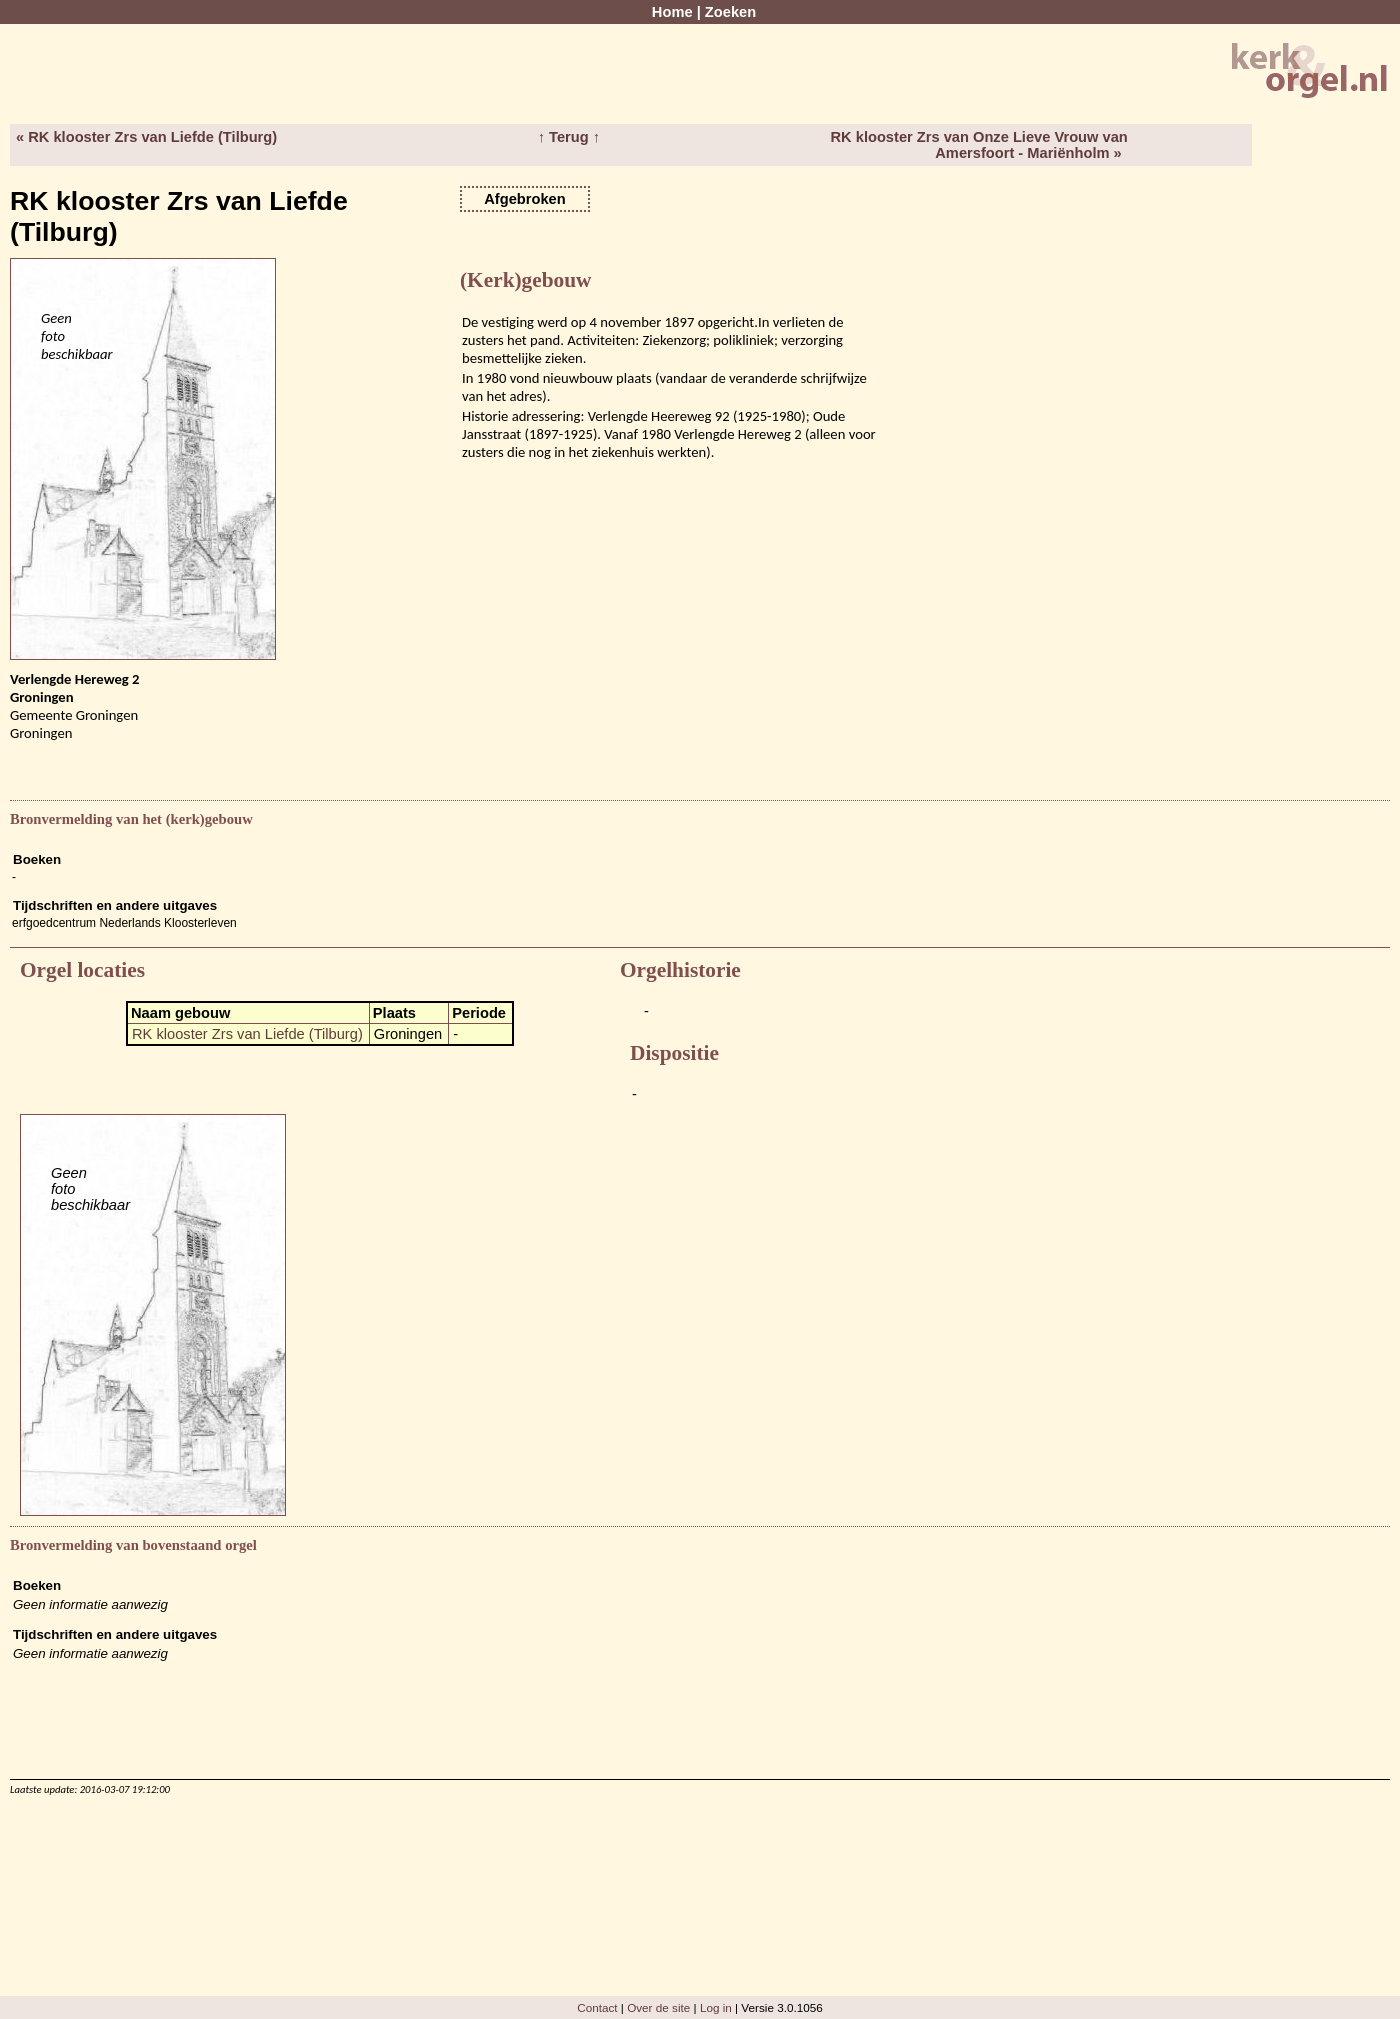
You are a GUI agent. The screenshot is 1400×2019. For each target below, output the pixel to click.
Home (672, 12)
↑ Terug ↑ (569, 137)
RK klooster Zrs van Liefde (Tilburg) (247, 1034)
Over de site (658, 2007)
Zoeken (730, 12)
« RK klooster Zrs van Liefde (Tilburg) (146, 137)
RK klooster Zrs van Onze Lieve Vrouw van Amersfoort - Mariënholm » (978, 145)
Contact (597, 2007)
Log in (716, 2007)
